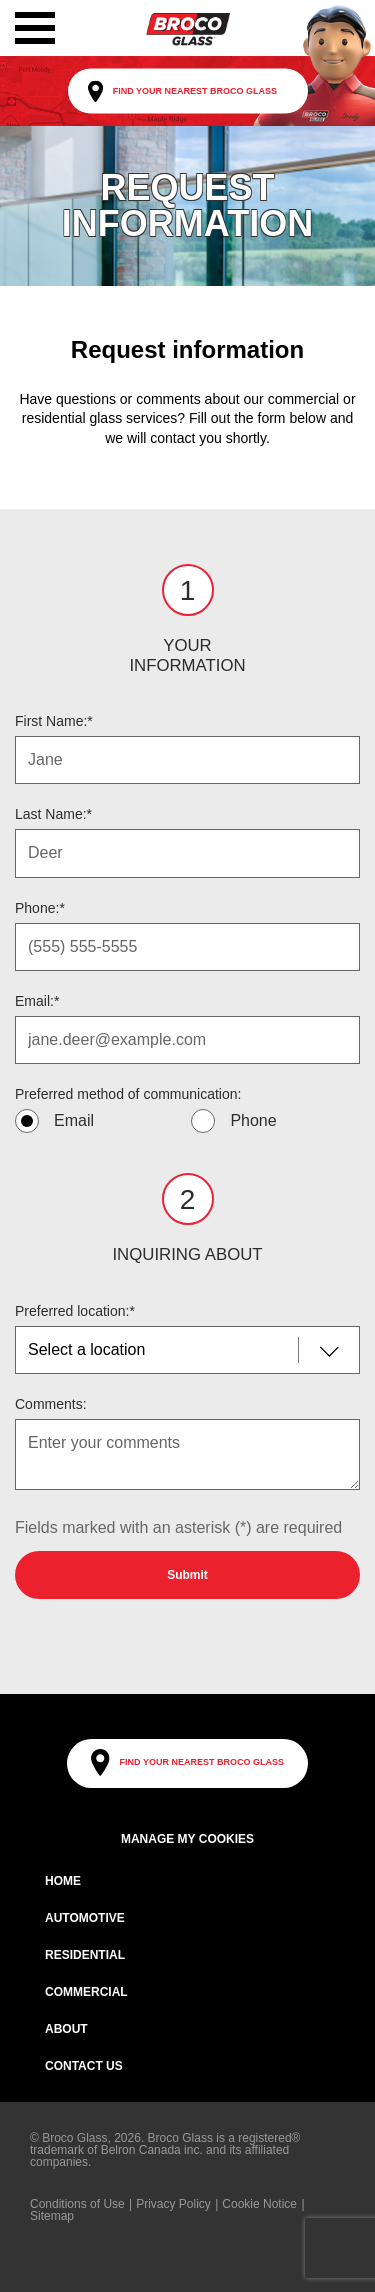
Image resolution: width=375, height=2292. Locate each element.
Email (74, 1120)
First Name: (54, 721)
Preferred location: (75, 1311)
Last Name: (53, 814)
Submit (187, 1575)
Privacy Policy (173, 2204)
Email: (37, 1001)
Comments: (51, 1404)
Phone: (40, 908)
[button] (35, 28)
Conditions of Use (77, 2204)
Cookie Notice (259, 2204)
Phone (253, 1120)
